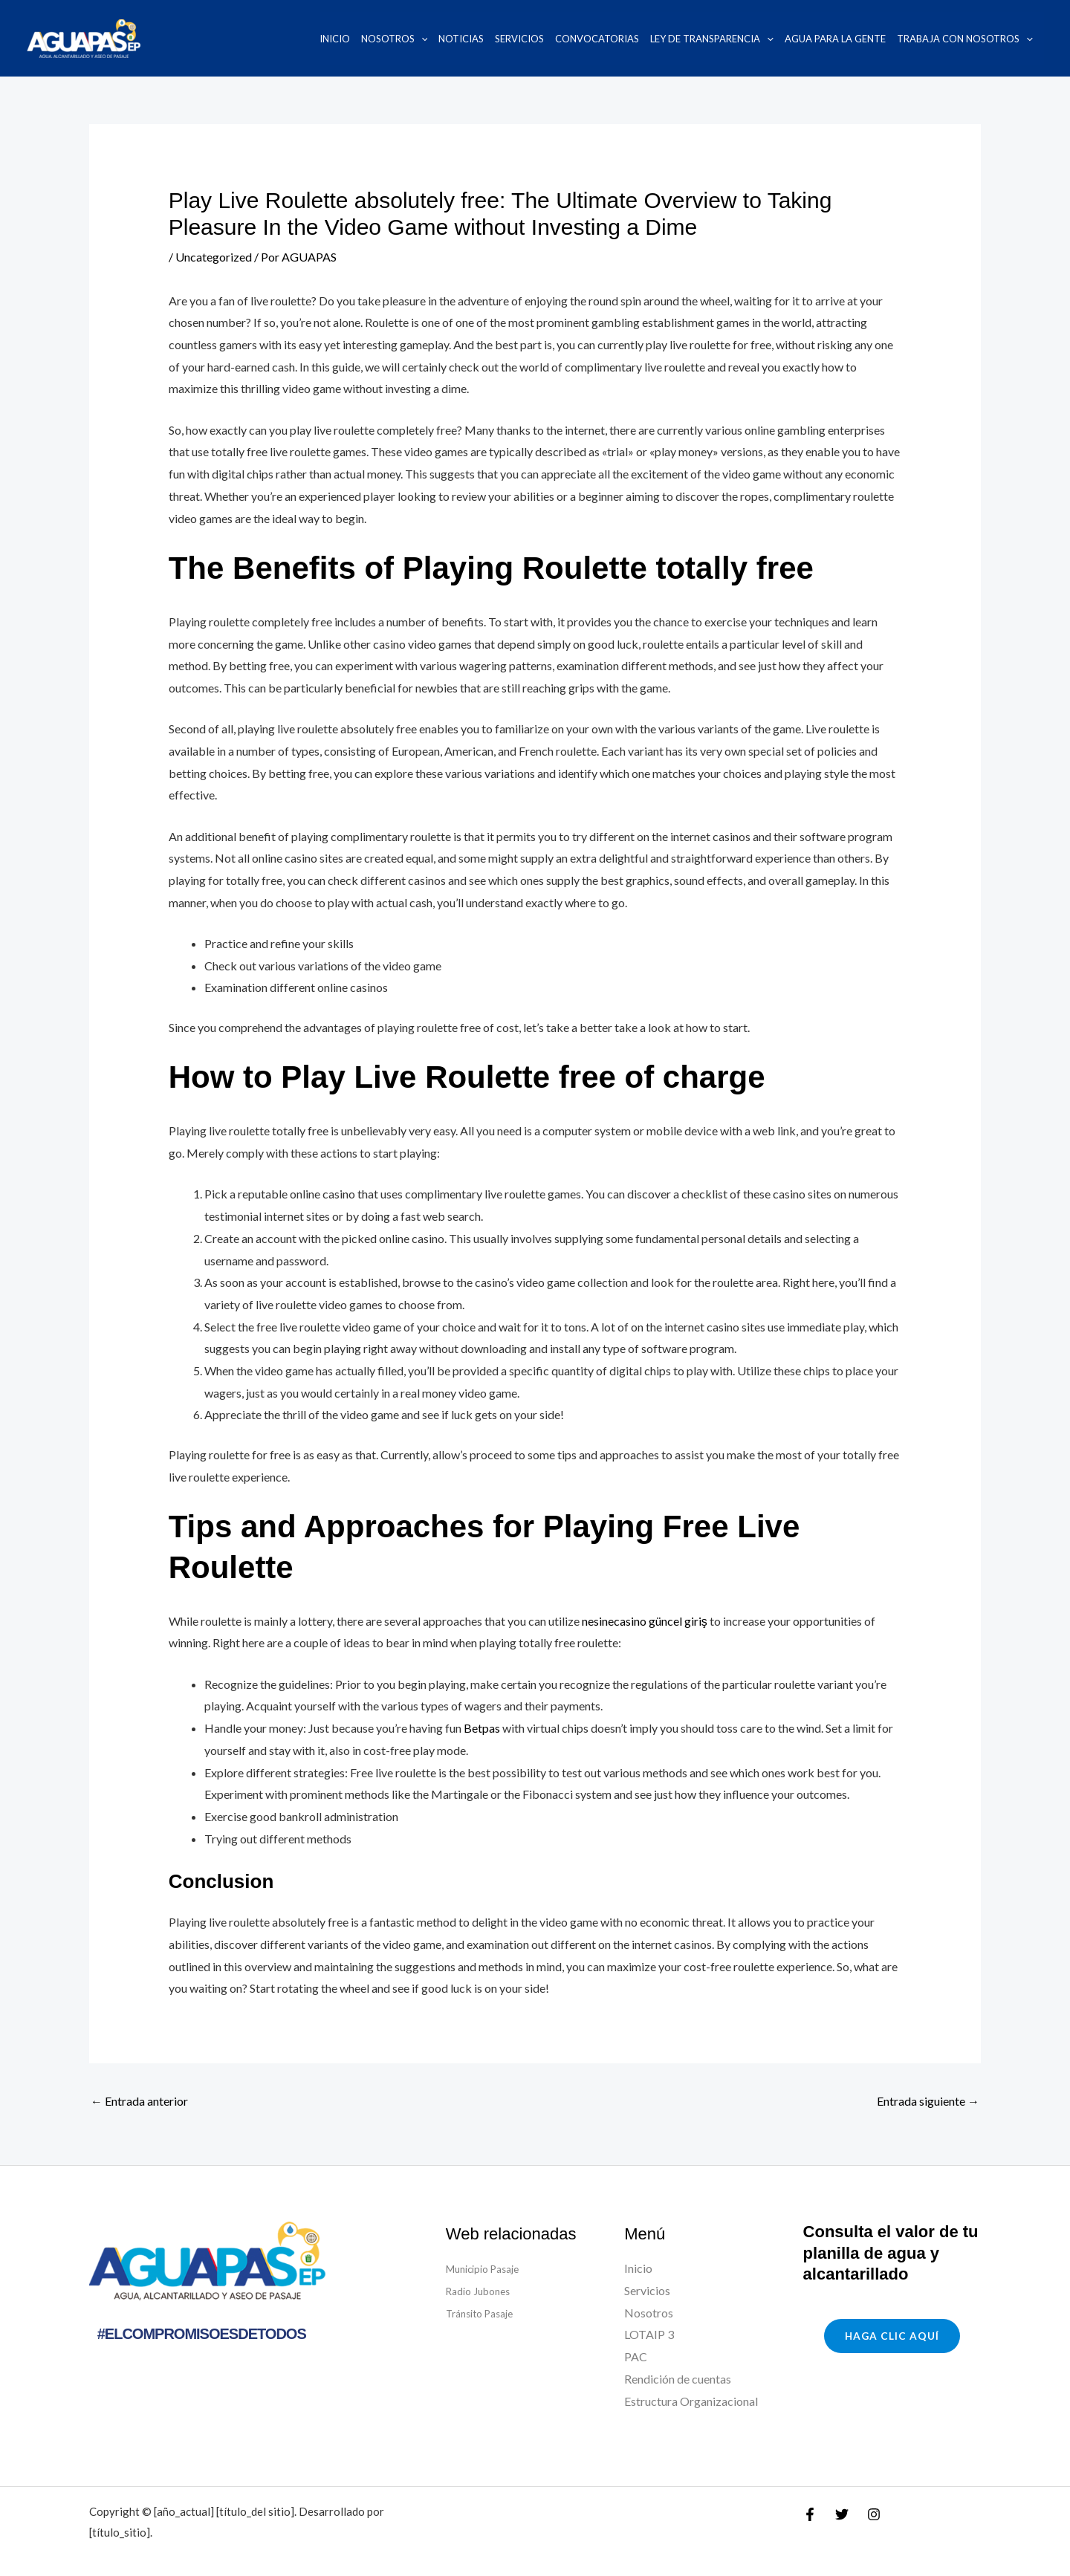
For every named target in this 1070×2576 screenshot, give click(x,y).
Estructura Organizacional (691, 2401)
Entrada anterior (139, 2101)
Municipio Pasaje (490, 2268)
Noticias (461, 39)
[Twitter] (842, 2514)
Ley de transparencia (712, 39)
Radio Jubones (483, 2290)
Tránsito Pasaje (485, 2313)
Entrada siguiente (928, 2101)
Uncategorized (213, 257)
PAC (635, 2356)
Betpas (482, 1728)
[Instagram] (874, 2514)
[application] (421, 39)
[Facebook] (810, 2514)
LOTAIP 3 (649, 2334)
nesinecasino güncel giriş (644, 1621)
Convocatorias (597, 39)
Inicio (335, 39)
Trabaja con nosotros (965, 39)
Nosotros (394, 39)
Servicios (519, 39)
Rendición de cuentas (677, 2379)
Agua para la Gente (835, 39)
